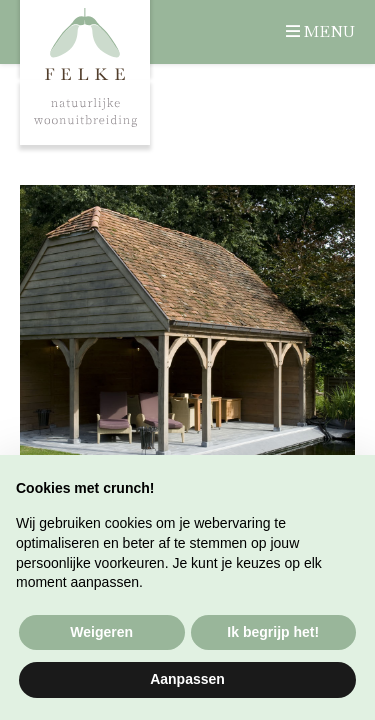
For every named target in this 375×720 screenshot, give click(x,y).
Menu (329, 31)
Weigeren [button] (101, 632)
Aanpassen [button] (187, 679)
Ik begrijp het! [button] (273, 632)
